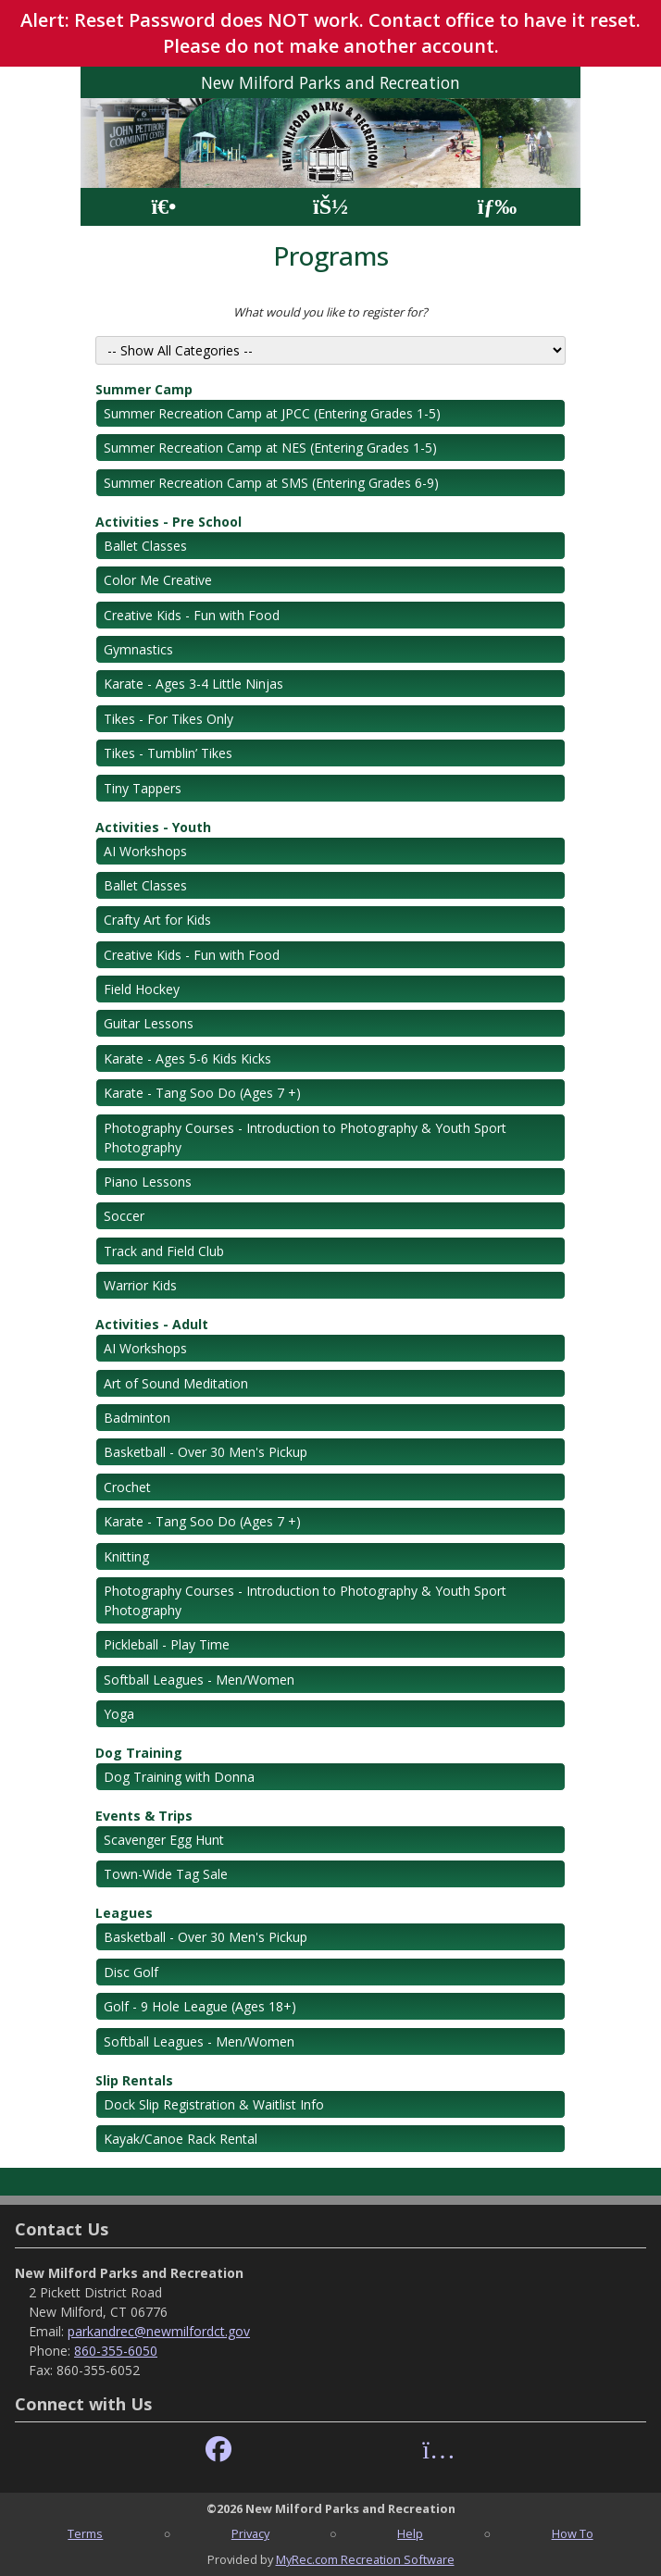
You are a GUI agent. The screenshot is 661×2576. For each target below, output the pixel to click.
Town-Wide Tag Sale (166, 1874)
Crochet (127, 1487)
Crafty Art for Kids (157, 919)
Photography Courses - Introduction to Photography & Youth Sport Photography (305, 1137)
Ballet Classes (145, 545)
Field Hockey (142, 989)
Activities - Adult (151, 1324)
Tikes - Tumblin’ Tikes (168, 753)
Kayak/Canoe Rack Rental (180, 2138)
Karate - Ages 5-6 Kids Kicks (187, 1058)
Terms (85, 2533)
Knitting (126, 1556)
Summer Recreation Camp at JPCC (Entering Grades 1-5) (272, 413)
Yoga (119, 1714)
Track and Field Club (164, 1251)
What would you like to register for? (330, 312)
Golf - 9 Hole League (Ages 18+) (200, 2006)
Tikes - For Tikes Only (168, 719)
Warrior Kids (140, 1285)
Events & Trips (144, 1815)
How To (572, 2533)
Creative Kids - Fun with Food (192, 615)
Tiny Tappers (142, 788)
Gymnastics (138, 649)
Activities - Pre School (168, 521)
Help (410, 2533)
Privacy (250, 2533)
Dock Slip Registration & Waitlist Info (214, 2104)
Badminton (137, 1417)
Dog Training (138, 1752)
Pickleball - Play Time (167, 1644)
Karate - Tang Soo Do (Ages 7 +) (202, 1092)
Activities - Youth (153, 827)
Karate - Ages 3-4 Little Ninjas (193, 683)
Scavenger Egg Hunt (164, 1839)
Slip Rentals (134, 2080)
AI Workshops (145, 851)
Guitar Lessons (148, 1023)
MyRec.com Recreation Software (365, 2559)
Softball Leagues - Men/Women (199, 1679)
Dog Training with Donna (179, 1777)
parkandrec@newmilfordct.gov (159, 2331)
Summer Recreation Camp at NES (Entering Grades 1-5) (270, 447)
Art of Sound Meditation (176, 1383)
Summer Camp (144, 389)
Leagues (124, 1913)
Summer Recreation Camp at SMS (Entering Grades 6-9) (271, 483)
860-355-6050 (115, 2350)
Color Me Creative (158, 580)
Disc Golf (131, 1972)
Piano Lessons (148, 1181)
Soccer (124, 1216)
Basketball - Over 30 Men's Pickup (205, 1452)
